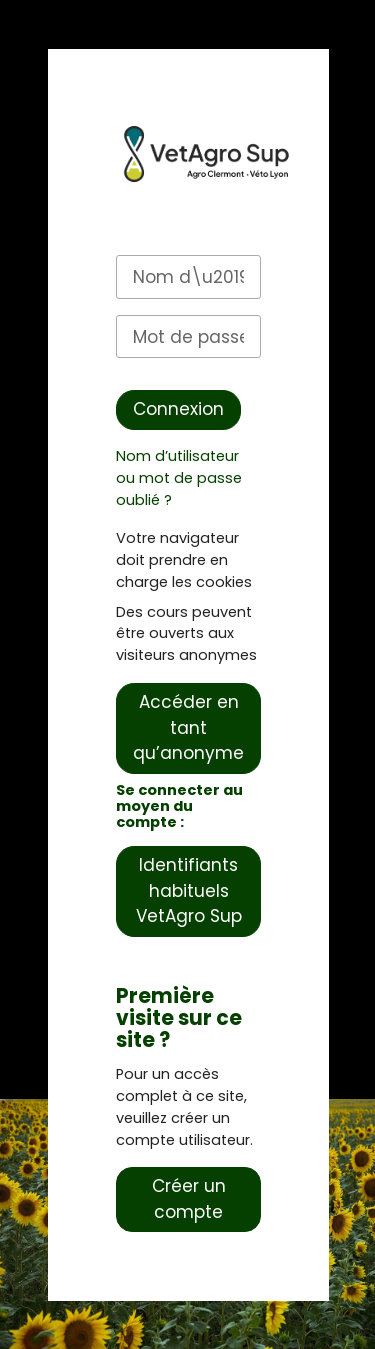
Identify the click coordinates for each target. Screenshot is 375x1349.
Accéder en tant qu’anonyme (188, 727)
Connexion (178, 409)
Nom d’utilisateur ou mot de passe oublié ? (179, 478)
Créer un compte (189, 1199)
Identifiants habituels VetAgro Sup (189, 890)
